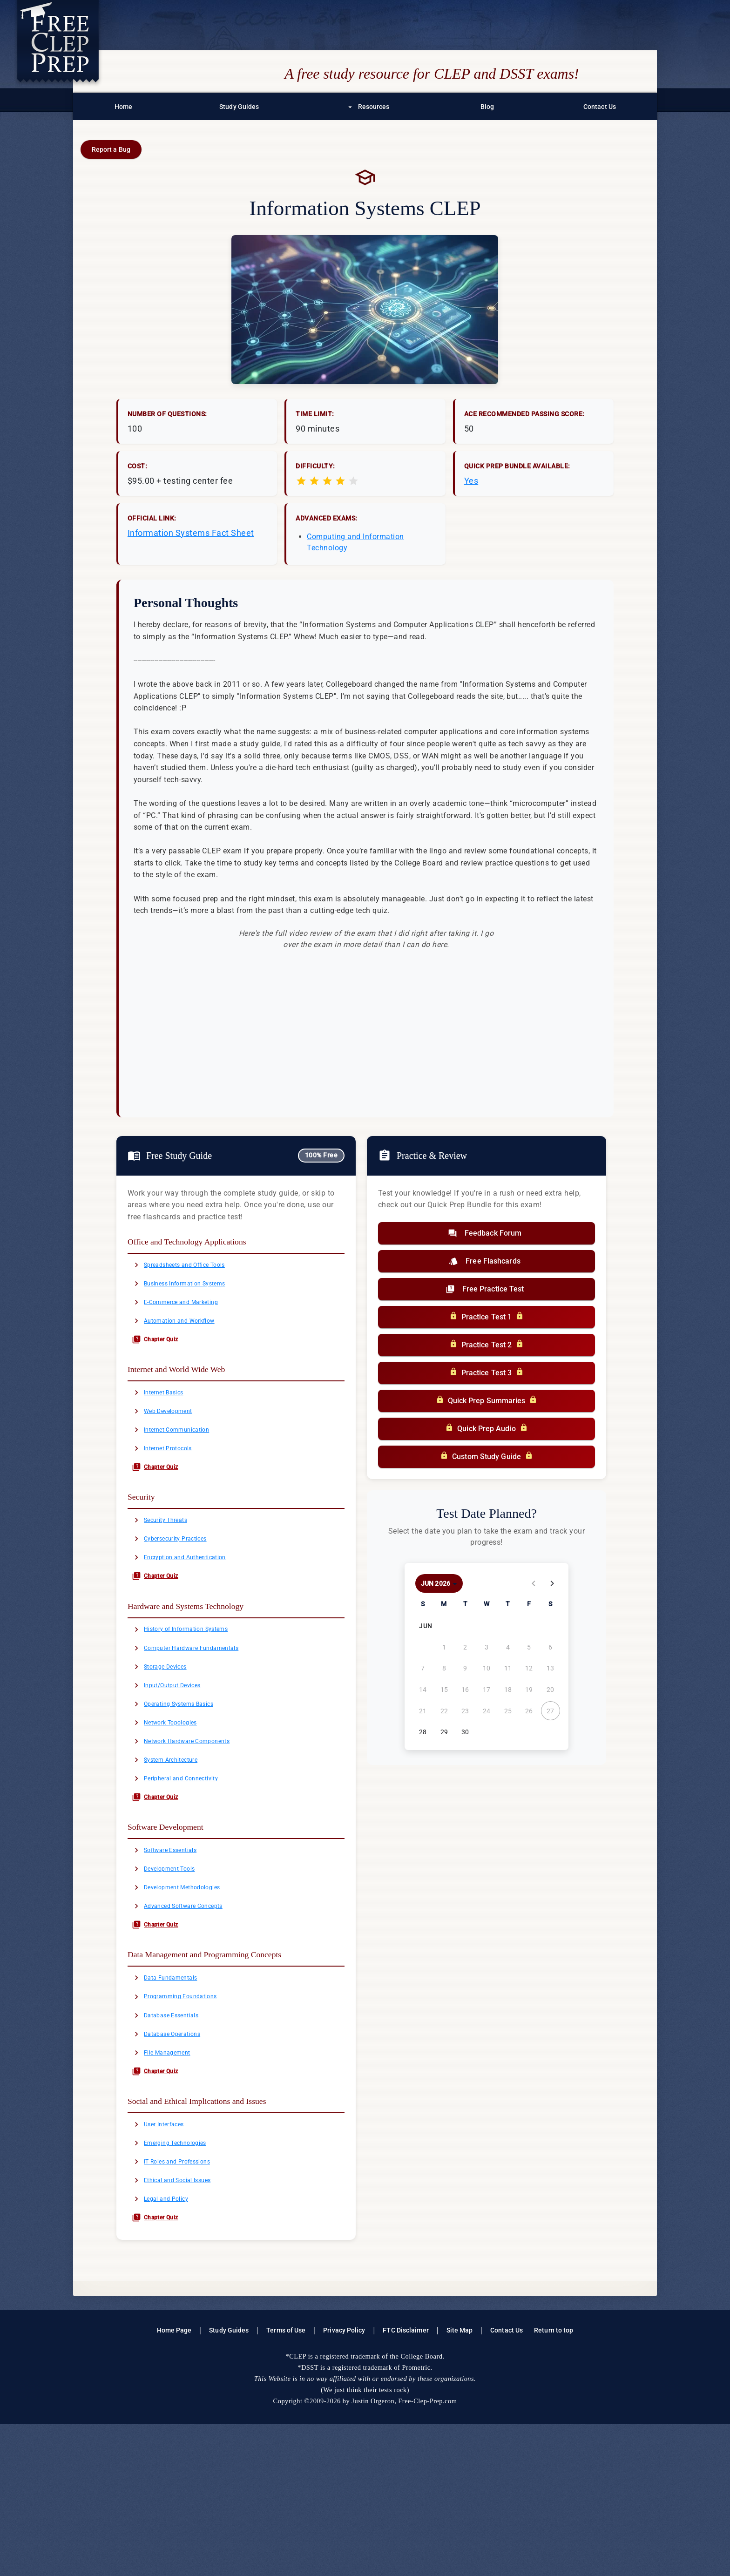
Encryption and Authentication (192, 1604)
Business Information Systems (193, 1289)
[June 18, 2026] (508, 1689)
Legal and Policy (168, 2345)
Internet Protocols (170, 1480)
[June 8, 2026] (444, 1668)
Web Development (171, 1435)
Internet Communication (181, 1457)
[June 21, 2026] (422, 1711)
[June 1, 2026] (444, 1647)
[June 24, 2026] (486, 1711)
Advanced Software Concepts (191, 2008)
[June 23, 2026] (465, 1711)
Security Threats (168, 1559)
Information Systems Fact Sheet (191, 533)
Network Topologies (174, 1794)
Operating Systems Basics (185, 1772)
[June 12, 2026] (529, 1668)
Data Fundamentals (174, 2087)
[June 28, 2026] (422, 1732)
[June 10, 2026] (486, 1668)
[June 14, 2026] (422, 1689)
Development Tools (173, 1963)
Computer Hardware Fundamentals (200, 1705)
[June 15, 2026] (444, 1689)
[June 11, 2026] (508, 1668)
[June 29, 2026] (444, 1732)
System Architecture (174, 1839)
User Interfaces (165, 2255)
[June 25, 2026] (508, 1711)
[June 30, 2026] (465, 1732)
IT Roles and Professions (183, 2300)
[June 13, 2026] (550, 1668)
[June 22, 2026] (444, 1711)
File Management (170, 2176)
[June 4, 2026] (508, 1647)
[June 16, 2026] (465, 1689)
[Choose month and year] (439, 1583)
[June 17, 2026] (486, 1689)
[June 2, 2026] (465, 1647)
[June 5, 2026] (529, 1647)
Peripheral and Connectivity (187, 1861)
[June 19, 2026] (529, 1689)
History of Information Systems (194, 1683)
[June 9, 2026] (465, 1668)
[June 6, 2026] (550, 1647)
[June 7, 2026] (422, 1668)
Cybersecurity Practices (180, 1581)
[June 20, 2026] (550, 1689)
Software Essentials (174, 1941)
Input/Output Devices (177, 1750)
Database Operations (176, 2154)
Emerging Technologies (180, 2278)
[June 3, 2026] (486, 1647)
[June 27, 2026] (550, 1711)
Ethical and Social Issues (183, 2322)
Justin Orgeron (372, 2552)
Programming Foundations (186, 2109)
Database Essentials (175, 2132)
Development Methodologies (189, 1985)
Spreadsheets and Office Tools (193, 1266)
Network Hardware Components (195, 1817)
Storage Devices (168, 1727)
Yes (471, 481)
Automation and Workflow (185, 1334)
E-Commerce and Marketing (188, 1311)
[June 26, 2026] (529, 1711)
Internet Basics (165, 1413)
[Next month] (552, 1583)
